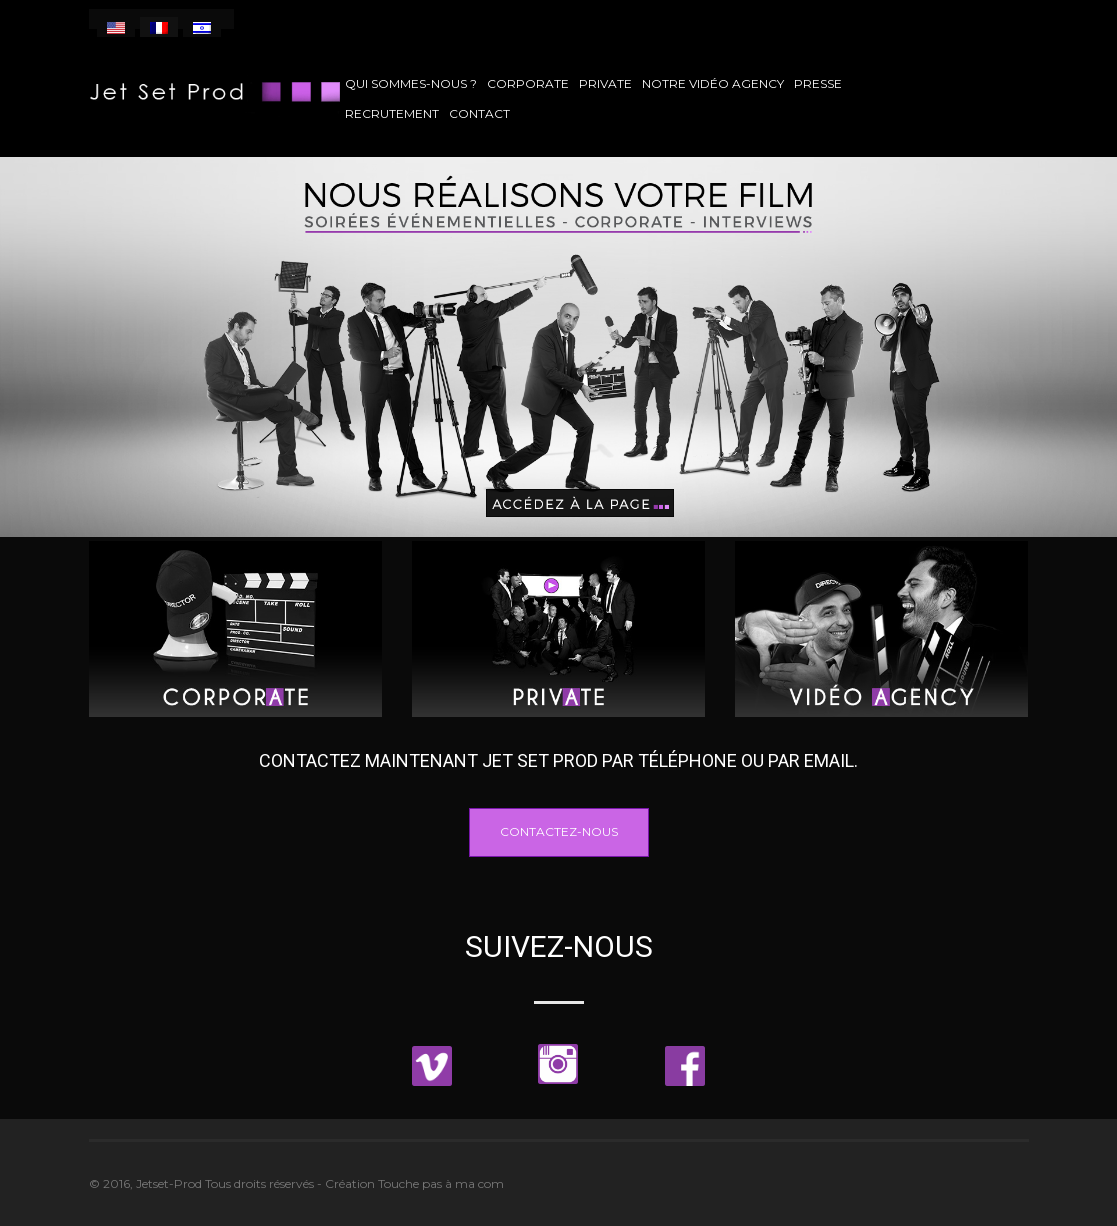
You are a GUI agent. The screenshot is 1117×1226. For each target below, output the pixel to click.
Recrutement (392, 113)
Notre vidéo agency (713, 83)
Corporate (528, 83)
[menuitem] (116, 27)
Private (605, 83)
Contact (479, 113)
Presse (818, 83)
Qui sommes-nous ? (411, 83)
